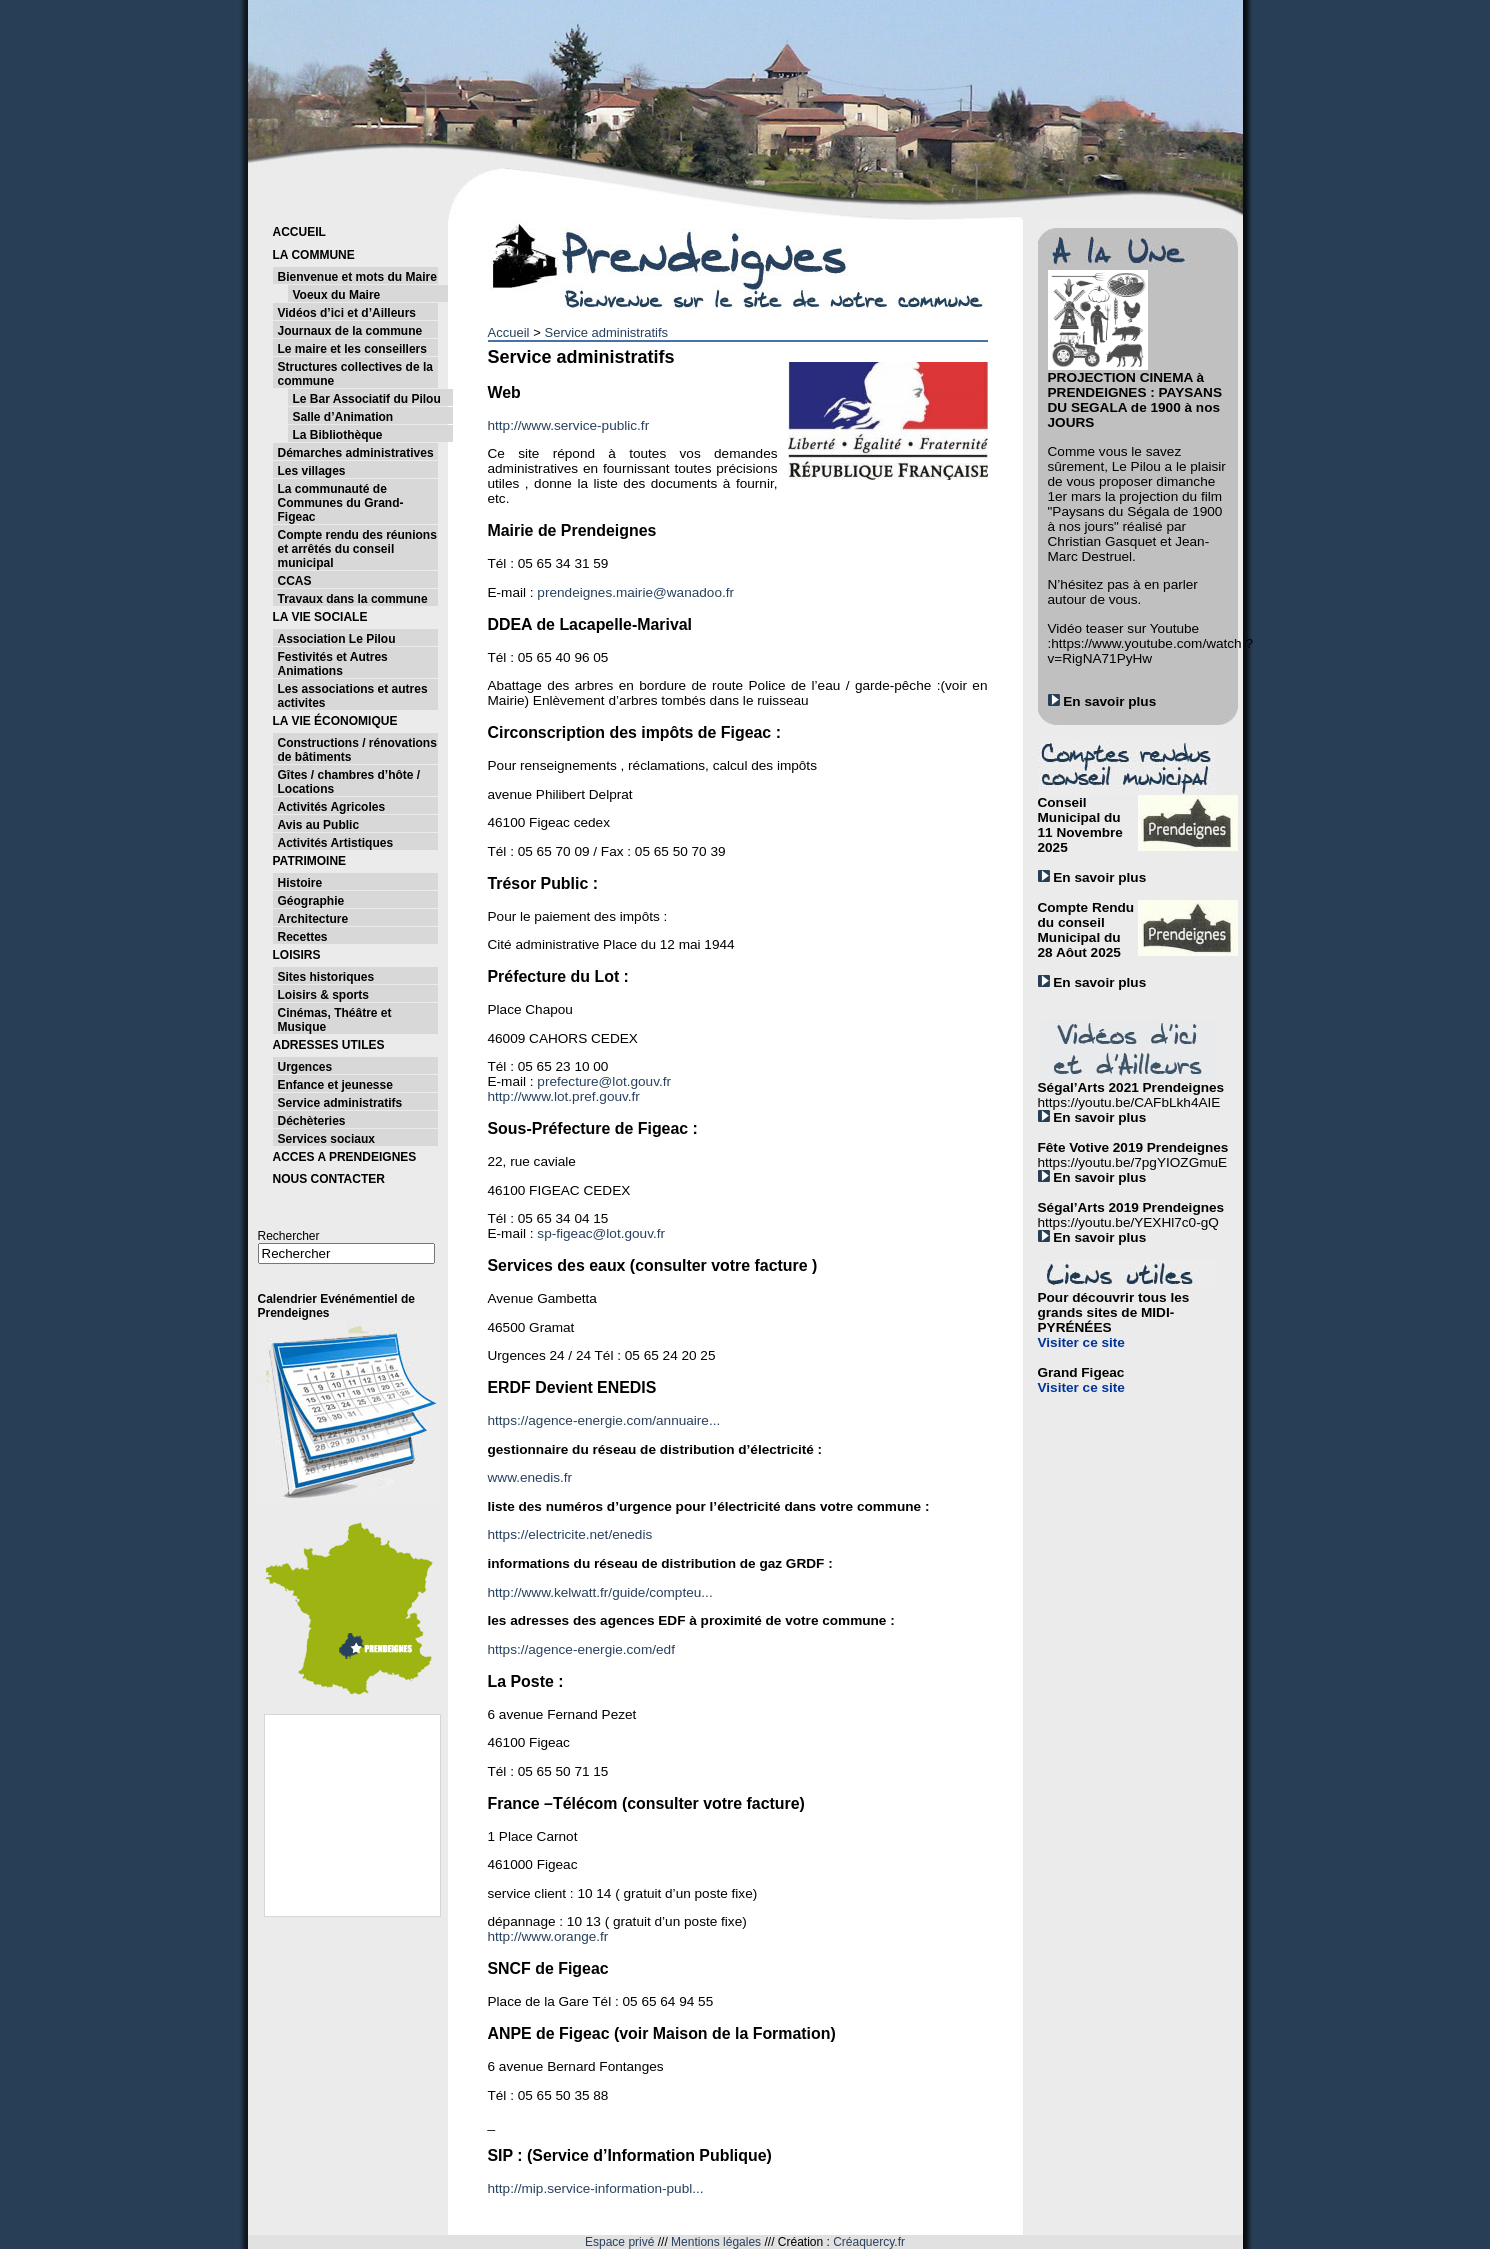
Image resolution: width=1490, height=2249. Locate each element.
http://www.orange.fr (548, 1936)
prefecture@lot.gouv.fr (604, 1081)
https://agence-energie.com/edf (581, 1649)
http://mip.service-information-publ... (596, 2188)
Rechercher (289, 1236)
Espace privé (619, 2242)
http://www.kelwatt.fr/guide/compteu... (600, 1592)
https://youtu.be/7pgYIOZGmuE (1133, 1162)
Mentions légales (716, 2242)
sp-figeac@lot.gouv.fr (601, 1233)
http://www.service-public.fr (569, 425)
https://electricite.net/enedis (570, 1534)
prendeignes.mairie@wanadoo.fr (635, 592)
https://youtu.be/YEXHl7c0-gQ (1128, 1222)
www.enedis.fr (530, 1477)
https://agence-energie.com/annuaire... (604, 1420)
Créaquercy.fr (869, 2242)
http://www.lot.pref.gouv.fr (564, 1096)
